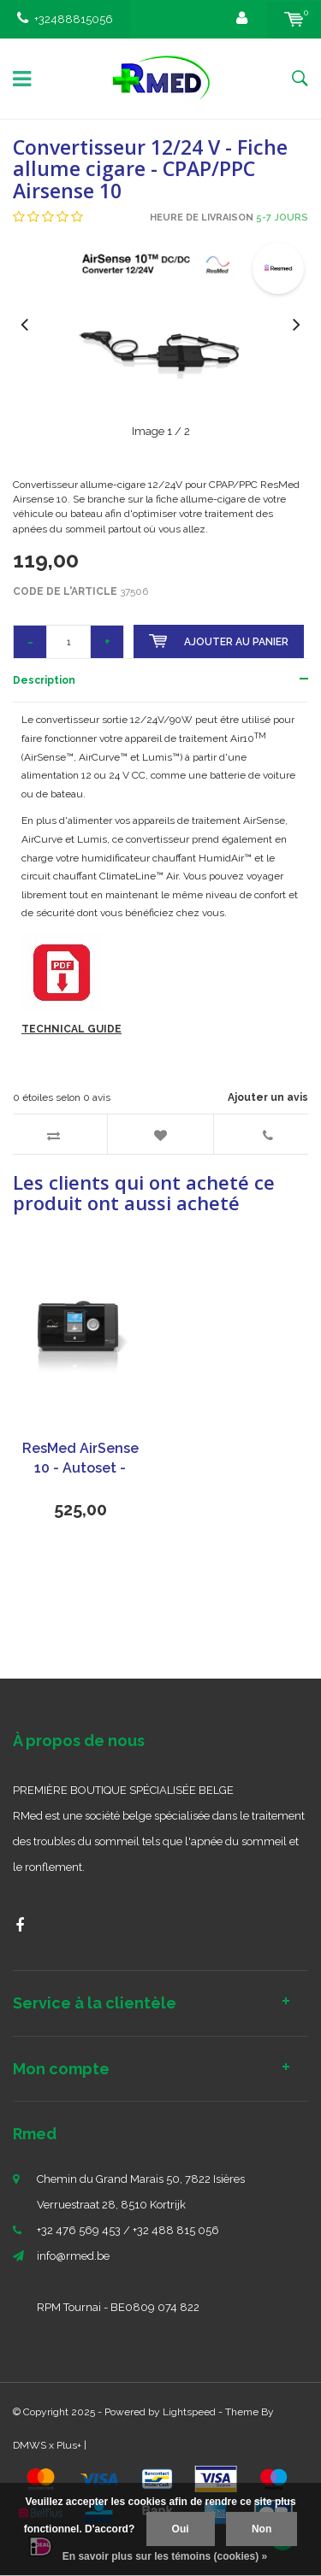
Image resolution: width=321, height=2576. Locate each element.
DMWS (29, 2445)
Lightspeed (189, 2412)
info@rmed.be (73, 2256)
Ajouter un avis (268, 1097)
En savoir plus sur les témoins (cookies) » (164, 2556)
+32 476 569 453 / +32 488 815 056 (128, 2230)
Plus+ (68, 2445)
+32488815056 (65, 19)
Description (44, 680)
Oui (180, 2529)
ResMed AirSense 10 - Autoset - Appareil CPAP (80, 1459)
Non (261, 2529)
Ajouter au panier (218, 641)
